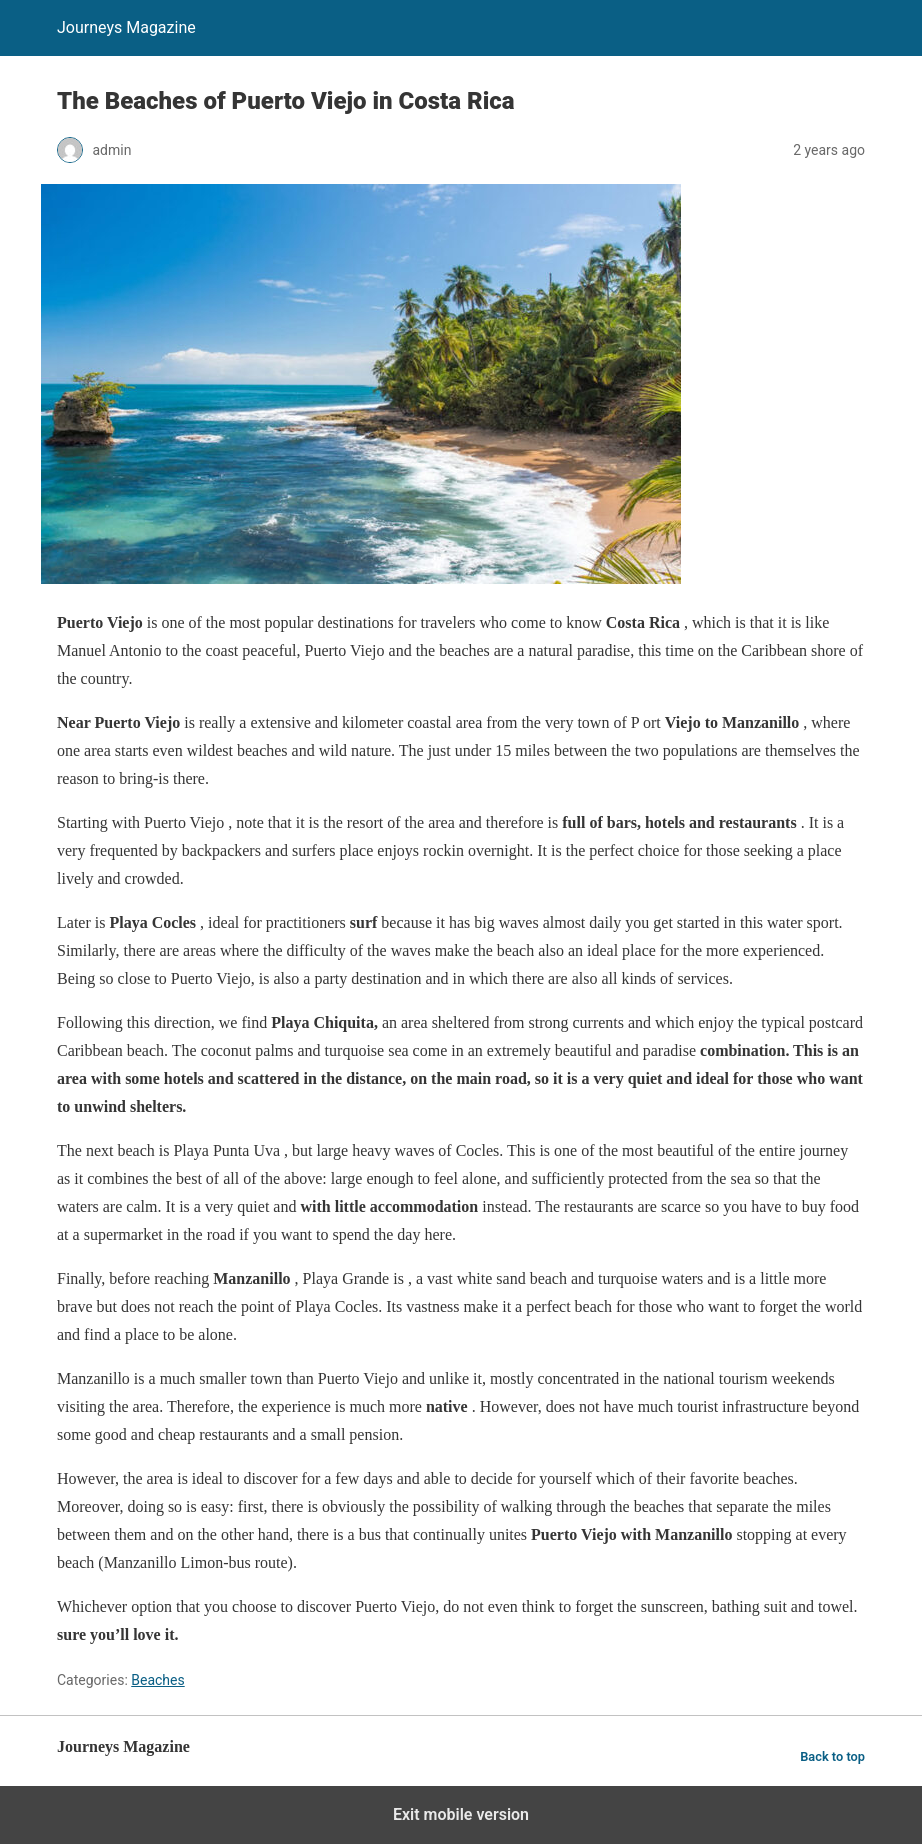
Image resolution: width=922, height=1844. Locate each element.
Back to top (832, 1756)
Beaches (157, 1680)
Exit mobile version (461, 1814)
